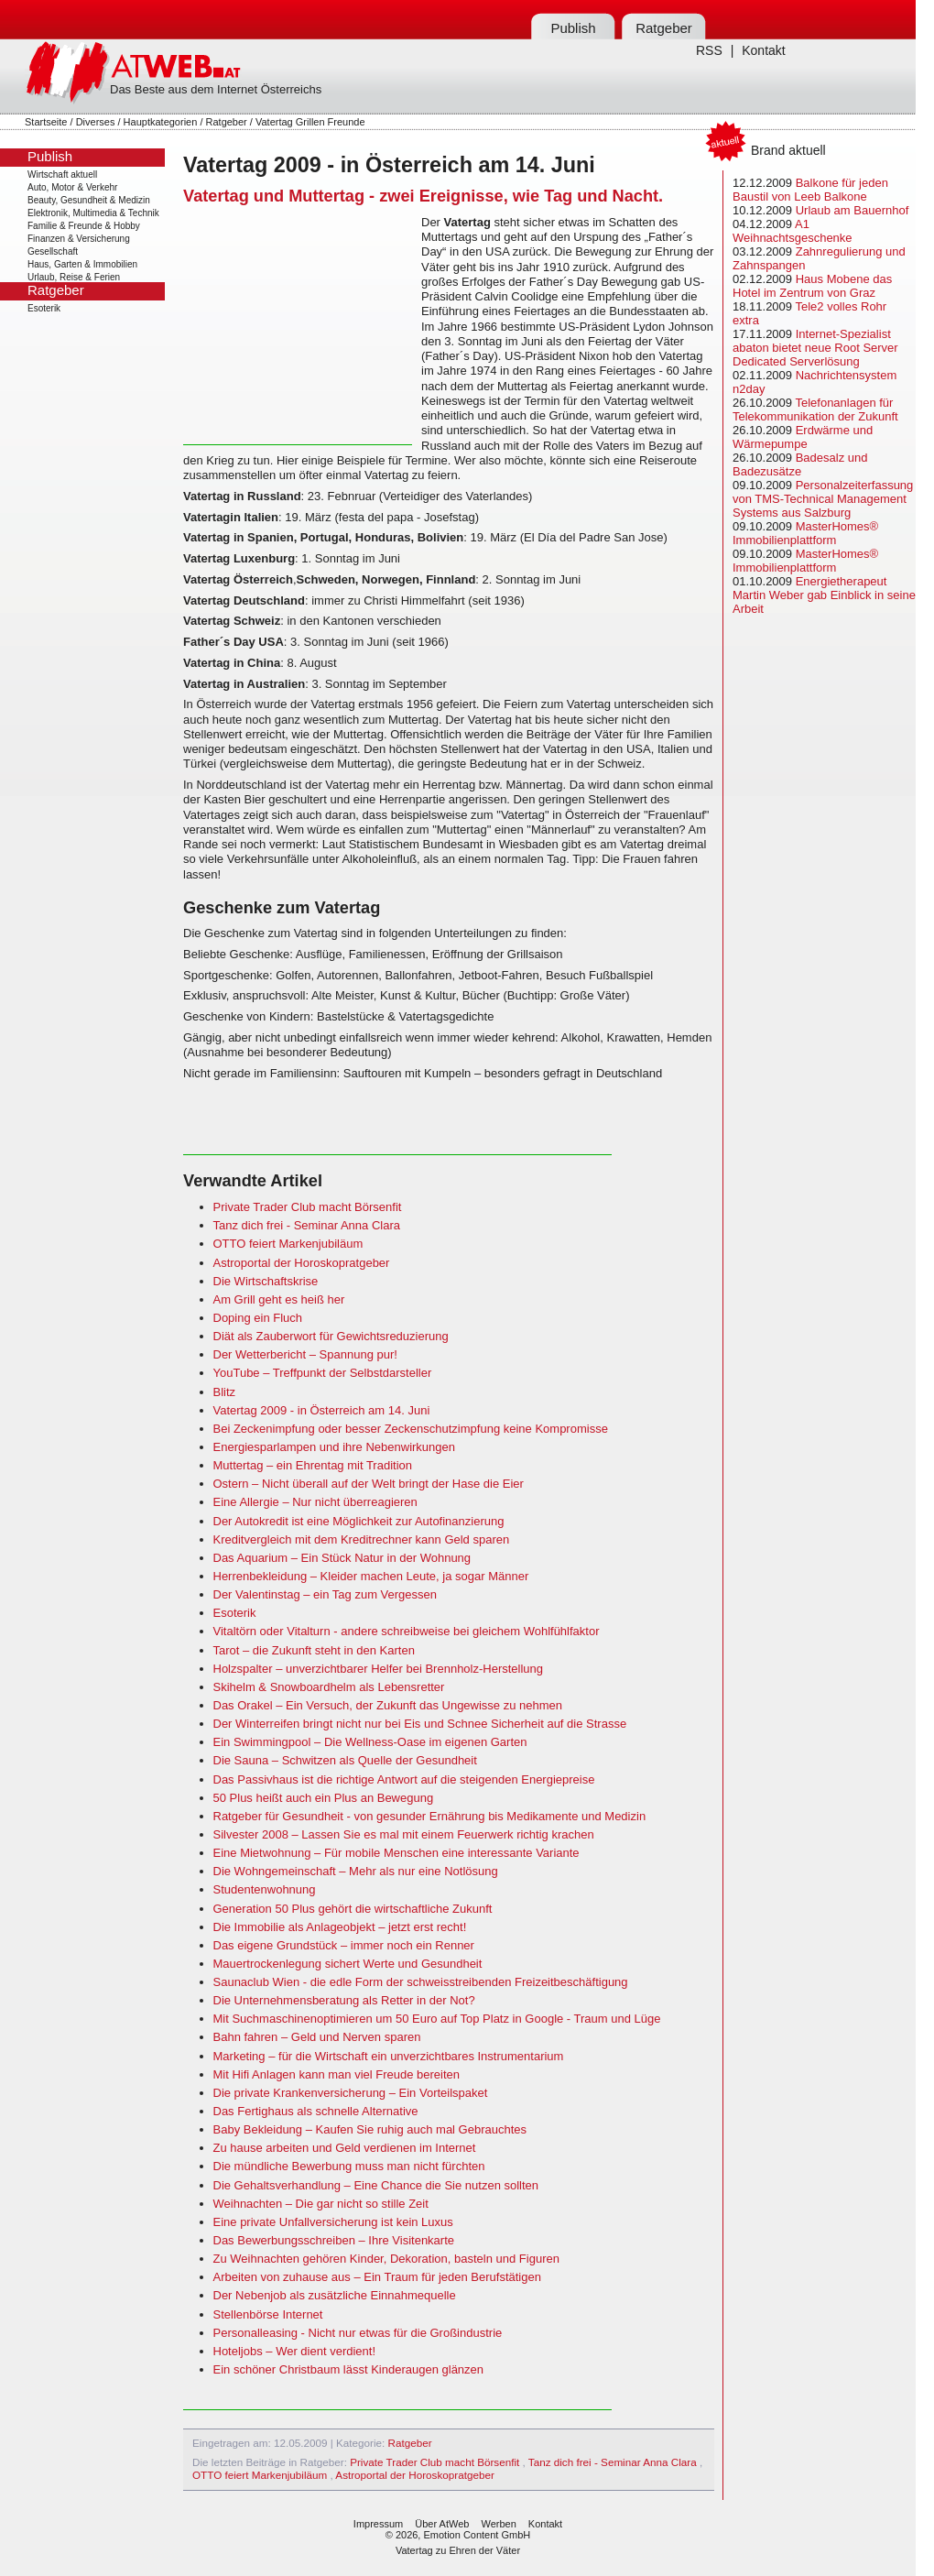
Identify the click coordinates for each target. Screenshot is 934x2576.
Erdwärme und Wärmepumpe (803, 437)
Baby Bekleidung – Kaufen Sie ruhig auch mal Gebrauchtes (370, 2129)
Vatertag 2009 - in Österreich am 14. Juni (321, 1410)
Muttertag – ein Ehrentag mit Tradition (313, 1465)
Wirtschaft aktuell (62, 174)
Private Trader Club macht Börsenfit (307, 1207)
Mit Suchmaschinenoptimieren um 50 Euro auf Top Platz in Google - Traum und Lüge (437, 2018)
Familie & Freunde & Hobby (83, 226)
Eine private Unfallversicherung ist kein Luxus (333, 2222)
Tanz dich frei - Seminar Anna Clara (306, 1225)
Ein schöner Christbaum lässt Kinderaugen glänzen (348, 2369)
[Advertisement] (297, 329)
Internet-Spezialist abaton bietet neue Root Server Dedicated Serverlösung (815, 347)
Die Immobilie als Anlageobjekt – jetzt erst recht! (340, 1927)
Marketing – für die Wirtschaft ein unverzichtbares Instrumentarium (388, 2056)
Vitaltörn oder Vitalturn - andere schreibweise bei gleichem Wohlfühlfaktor (406, 1631)
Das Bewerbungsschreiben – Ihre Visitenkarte (334, 2240)
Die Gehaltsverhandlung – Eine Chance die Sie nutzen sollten (376, 2185)
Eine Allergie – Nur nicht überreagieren (315, 1502)
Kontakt (763, 50)
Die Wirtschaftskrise (266, 1281)
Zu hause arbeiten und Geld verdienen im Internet (344, 2148)
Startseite (46, 121)
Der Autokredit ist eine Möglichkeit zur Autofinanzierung (359, 1521)
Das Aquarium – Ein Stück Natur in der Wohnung (342, 1558)
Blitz (224, 1392)
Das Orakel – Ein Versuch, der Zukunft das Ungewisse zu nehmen (388, 1705)
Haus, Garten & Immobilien (82, 264)
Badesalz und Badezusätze (800, 464)
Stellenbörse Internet (268, 2314)
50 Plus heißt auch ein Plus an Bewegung (323, 1798)
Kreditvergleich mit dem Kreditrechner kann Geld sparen (361, 1539)
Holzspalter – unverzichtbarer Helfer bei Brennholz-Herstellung (378, 1668)
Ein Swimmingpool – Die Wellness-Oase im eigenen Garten (370, 1742)
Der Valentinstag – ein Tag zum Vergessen (325, 1594)
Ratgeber (663, 28)
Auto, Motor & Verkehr (72, 187)
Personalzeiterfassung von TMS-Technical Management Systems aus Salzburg (823, 498)
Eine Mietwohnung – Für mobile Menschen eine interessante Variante (396, 1853)
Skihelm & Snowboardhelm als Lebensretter (329, 1687)
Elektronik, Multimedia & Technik (93, 213)
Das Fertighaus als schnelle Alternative (315, 2111)
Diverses (95, 121)
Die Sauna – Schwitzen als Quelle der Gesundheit (345, 1760)
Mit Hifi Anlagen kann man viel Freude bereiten (337, 2074)
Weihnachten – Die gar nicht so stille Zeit (321, 2203)
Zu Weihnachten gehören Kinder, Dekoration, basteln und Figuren (386, 2258)
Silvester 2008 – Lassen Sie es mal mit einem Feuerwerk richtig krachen (403, 1834)
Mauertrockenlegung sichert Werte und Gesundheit (348, 1963)
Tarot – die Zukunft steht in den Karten (314, 1650)
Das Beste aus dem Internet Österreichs (215, 89)
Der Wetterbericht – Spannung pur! (305, 1354)
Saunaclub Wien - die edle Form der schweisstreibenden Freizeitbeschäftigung (420, 1982)
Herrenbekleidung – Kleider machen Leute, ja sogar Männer (371, 1576)
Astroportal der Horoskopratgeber (301, 1263)
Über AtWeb (442, 2523)
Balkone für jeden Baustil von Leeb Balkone (810, 189)
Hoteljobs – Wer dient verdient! (294, 2351)
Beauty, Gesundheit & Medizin (88, 200)
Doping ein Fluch (258, 1318)
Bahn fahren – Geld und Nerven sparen (317, 2037)
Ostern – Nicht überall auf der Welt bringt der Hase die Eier (368, 1483)
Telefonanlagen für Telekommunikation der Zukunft (815, 409)
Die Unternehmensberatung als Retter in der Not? (344, 2000)
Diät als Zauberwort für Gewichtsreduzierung (331, 1336)
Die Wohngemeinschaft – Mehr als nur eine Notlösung (355, 1871)
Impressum (378, 2523)
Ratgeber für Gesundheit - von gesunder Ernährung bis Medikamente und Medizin (429, 1816)
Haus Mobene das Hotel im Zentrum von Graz (812, 286)
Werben (498, 2523)
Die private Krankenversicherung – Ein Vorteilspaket (350, 2093)
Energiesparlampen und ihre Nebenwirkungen (334, 1447)
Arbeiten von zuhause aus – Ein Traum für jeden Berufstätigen (377, 2277)
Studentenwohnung (264, 1889)
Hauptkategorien (161, 121)
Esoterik (43, 308)
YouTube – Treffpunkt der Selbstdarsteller (322, 1373)
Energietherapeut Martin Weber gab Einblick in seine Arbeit (824, 595)
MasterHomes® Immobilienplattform (805, 533)
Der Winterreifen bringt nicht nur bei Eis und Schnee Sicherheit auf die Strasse (420, 1723)
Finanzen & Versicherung (78, 239)
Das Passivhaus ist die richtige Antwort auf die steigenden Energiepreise (404, 1779)
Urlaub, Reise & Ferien (73, 277)
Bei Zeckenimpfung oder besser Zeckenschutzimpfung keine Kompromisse (410, 1428)
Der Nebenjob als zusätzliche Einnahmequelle (334, 2295)
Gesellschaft (52, 251)
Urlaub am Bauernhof (852, 210)
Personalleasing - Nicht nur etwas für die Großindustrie (358, 2333)
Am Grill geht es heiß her (279, 1299)
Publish (572, 28)
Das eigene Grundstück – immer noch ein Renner (343, 1945)
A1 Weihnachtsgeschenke (793, 231)
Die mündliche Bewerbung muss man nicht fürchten (349, 2166)
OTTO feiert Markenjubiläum (288, 1243)
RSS (709, 50)
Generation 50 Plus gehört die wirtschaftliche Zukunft (353, 1909)
